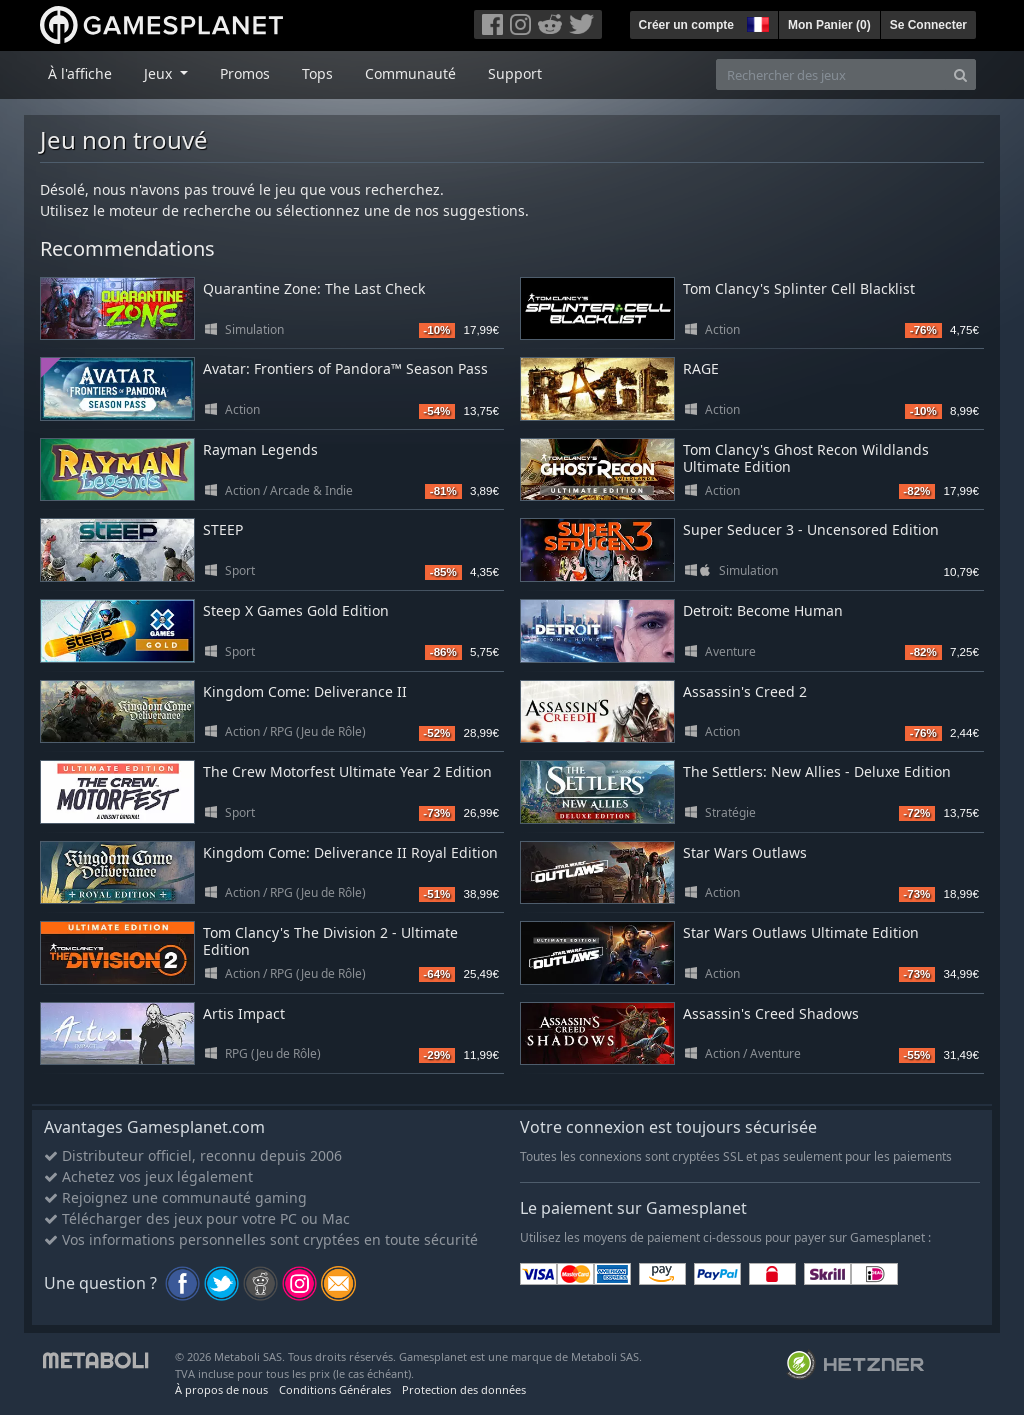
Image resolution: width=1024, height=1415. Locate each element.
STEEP (223, 529)
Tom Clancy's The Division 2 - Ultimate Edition (330, 941)
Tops (317, 73)
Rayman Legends (260, 449)
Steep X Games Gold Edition (296, 610)
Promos (245, 73)
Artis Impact (244, 1013)
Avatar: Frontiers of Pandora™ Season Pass (345, 368)
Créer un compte (686, 25)
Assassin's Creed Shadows (771, 1013)
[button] (756, 22)
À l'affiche (80, 73)
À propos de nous (221, 1389)
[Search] (960, 74)
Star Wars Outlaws (745, 852)
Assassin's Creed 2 (745, 691)
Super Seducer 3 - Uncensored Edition (811, 529)
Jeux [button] (160, 73)
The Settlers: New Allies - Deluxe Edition (817, 771)
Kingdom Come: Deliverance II (305, 691)
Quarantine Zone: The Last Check (314, 288)
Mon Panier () (829, 25)
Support (515, 73)
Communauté (410, 73)
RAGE (701, 368)
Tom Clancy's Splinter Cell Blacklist (799, 288)
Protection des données (464, 1389)
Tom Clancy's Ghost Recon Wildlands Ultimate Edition (806, 458)
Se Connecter (928, 25)
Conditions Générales (335, 1389)
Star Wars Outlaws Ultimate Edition (801, 932)
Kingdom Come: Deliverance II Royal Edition (350, 852)
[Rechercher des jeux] (831, 74)
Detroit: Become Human (763, 610)
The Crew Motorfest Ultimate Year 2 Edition (347, 771)
